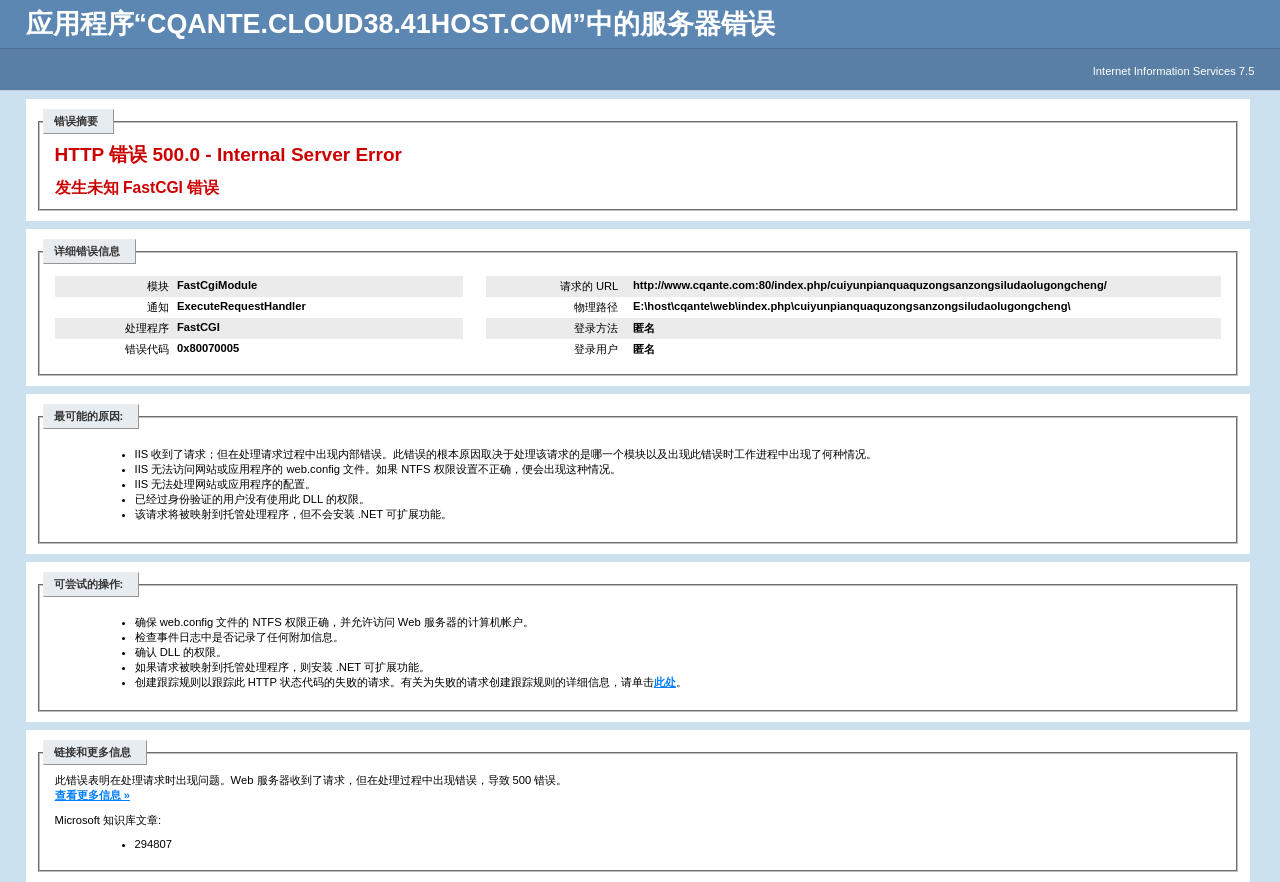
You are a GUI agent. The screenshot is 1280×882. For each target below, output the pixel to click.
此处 (665, 682)
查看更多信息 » (92, 795)
